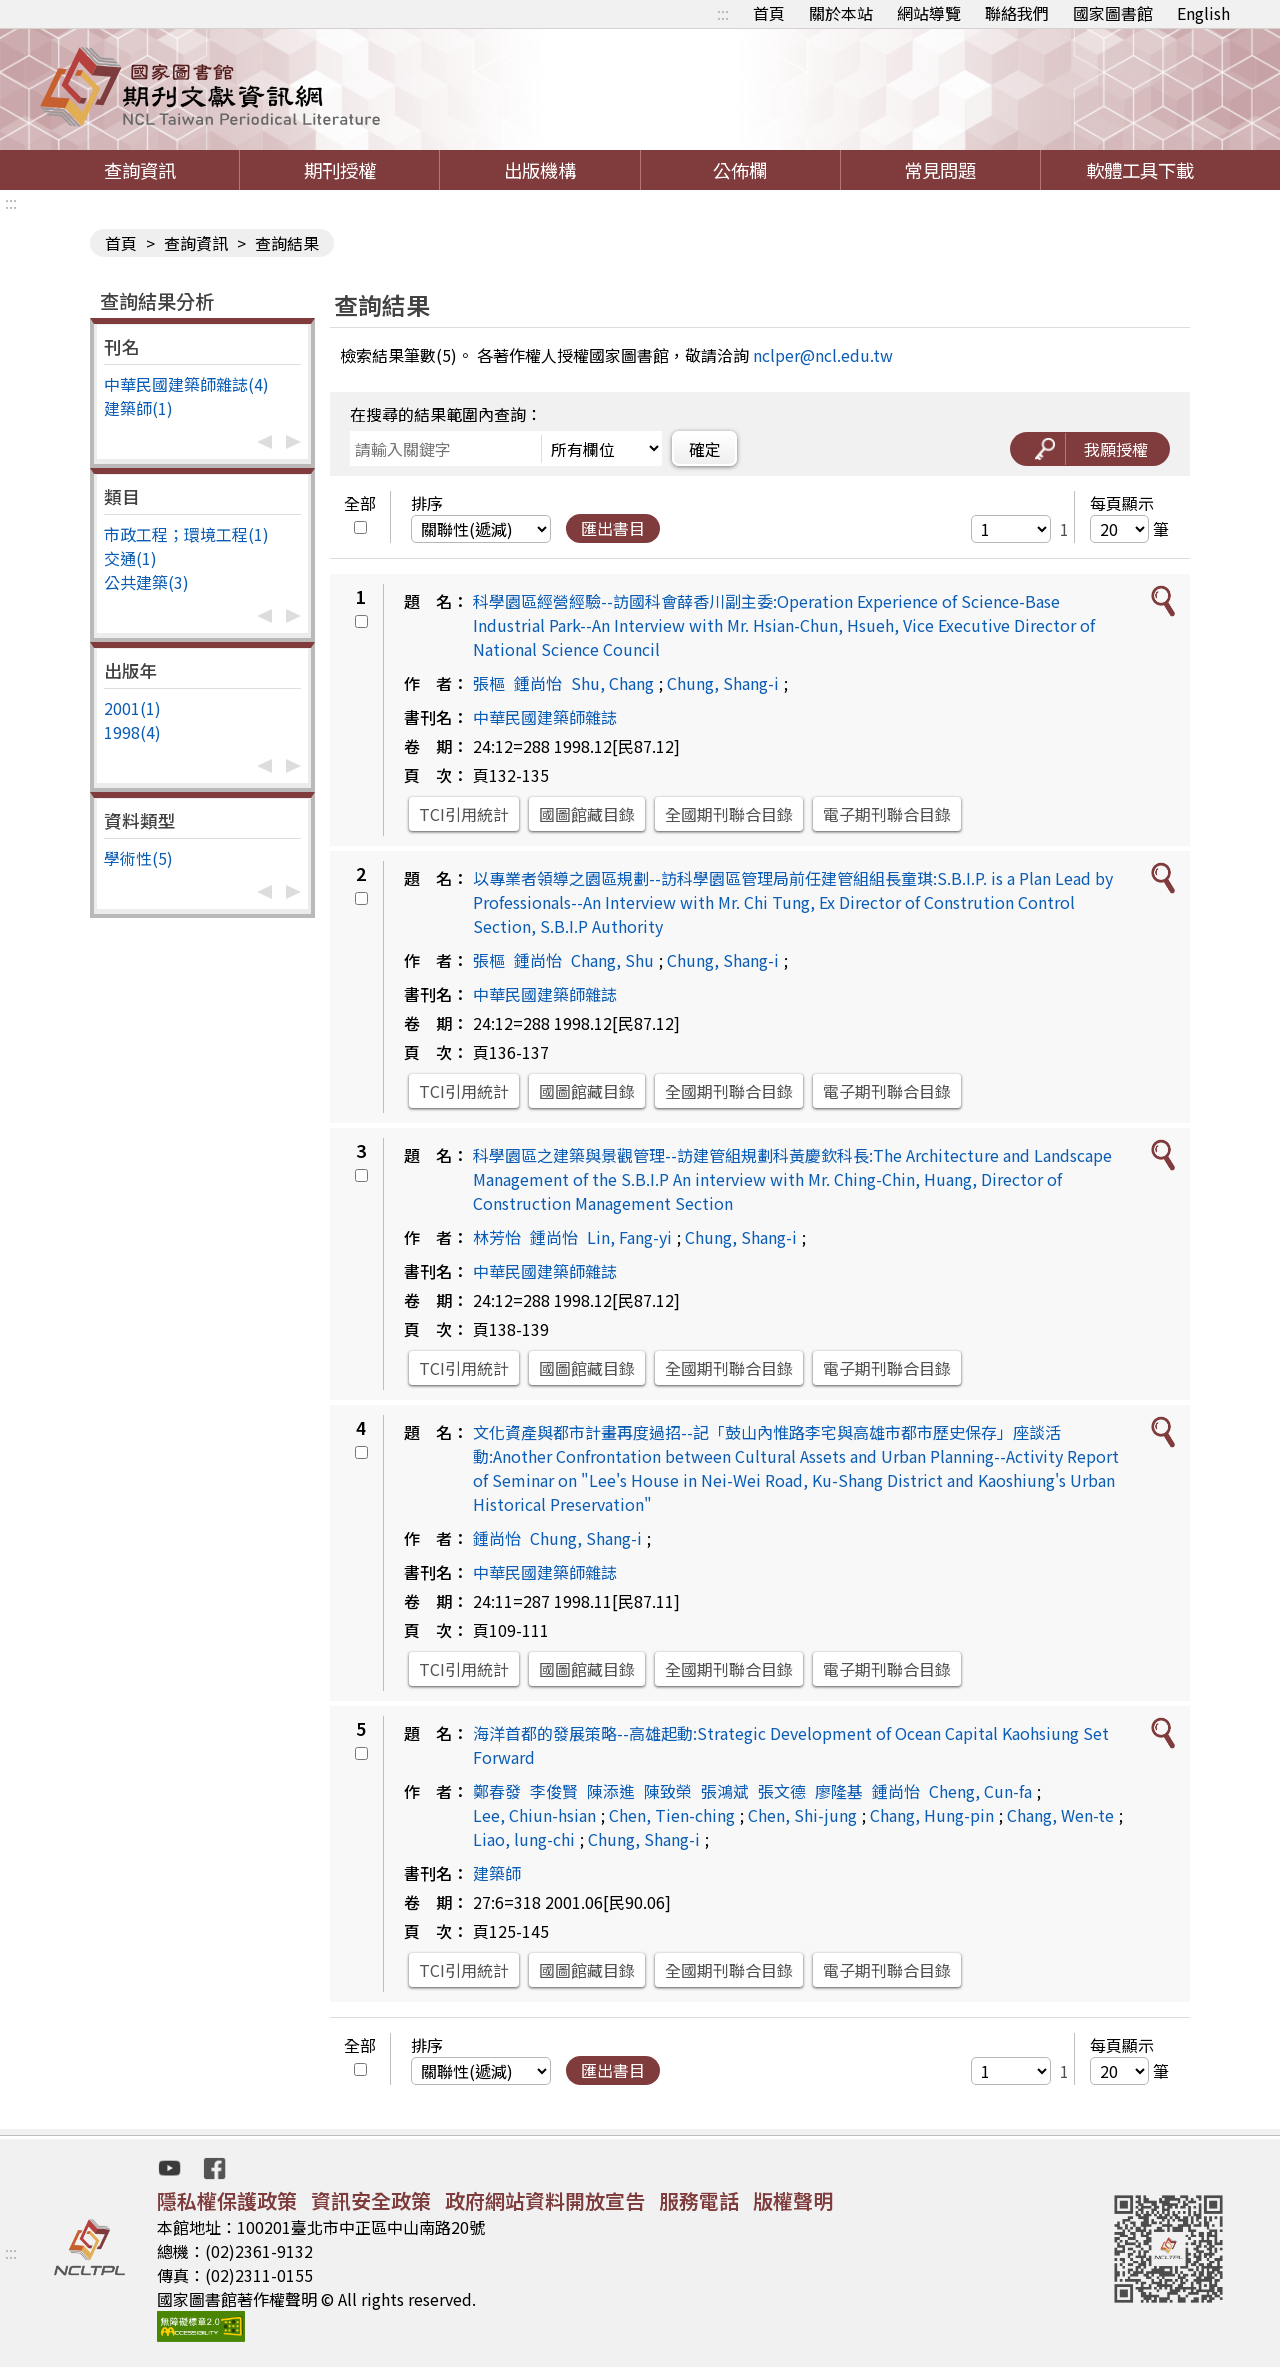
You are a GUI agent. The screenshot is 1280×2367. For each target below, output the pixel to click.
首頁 (769, 13)
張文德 (782, 1791)
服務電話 (699, 2200)
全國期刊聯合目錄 (729, 814)
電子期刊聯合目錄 (887, 814)
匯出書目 (613, 528)
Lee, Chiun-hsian (534, 1815)
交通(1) (130, 558)
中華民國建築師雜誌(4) (186, 384)
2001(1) (132, 708)
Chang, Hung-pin (932, 1815)
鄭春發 (497, 1791)
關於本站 (841, 13)
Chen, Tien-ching (672, 1815)
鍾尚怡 (538, 683)
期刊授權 (340, 170)
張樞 (489, 683)
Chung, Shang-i (723, 683)
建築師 (497, 1873)
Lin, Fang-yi (629, 1237)
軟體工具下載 (1140, 170)
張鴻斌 (725, 1791)
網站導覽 (929, 13)
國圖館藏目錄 (587, 814)
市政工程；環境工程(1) (186, 534)
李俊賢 (554, 1791)
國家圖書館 (1113, 13)
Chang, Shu (612, 960)
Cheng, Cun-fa (980, 1791)
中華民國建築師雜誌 (545, 717)
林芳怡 (497, 1237)
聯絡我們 (1017, 13)
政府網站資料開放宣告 (545, 2200)
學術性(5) (138, 858)
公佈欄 (740, 170)
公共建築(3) (146, 582)
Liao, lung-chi (524, 1839)
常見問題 (940, 170)
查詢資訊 (140, 170)
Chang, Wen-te (1060, 1815)
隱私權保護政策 (227, 2200)
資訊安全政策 (371, 2200)
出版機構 (540, 170)
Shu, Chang (612, 683)
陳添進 (611, 1791)
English (1203, 13)
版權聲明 (793, 2200)
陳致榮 (668, 1791)
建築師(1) (138, 408)
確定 (705, 449)
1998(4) (132, 732)
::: (723, 13)
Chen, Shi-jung (802, 1815)
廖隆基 (839, 1791)
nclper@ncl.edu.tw (823, 355)
